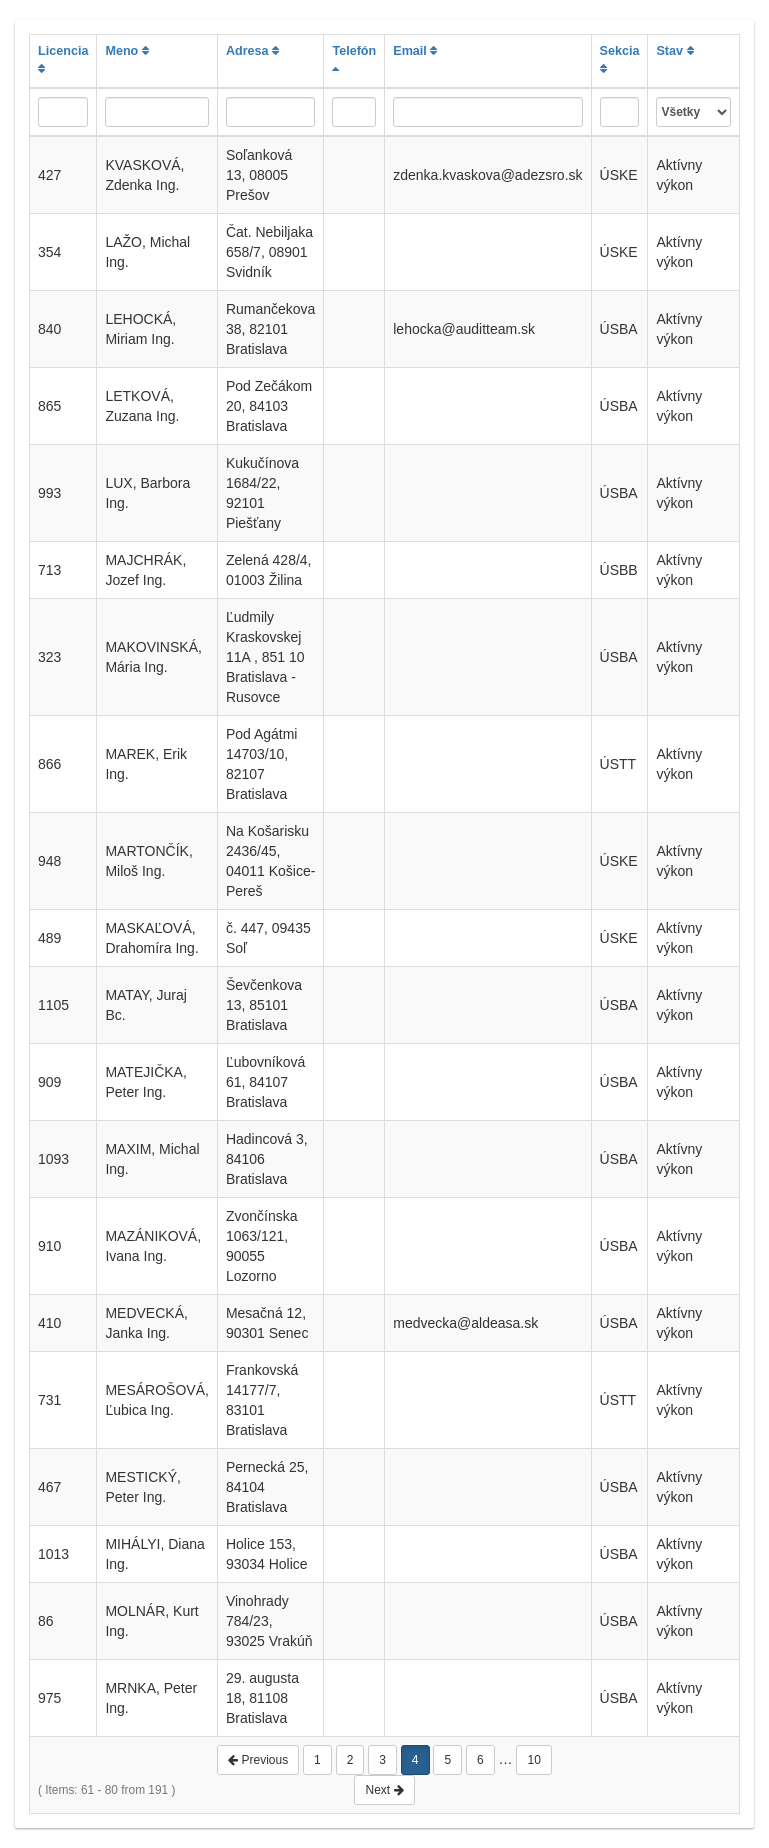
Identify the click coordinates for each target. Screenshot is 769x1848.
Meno (126, 51)
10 (533, 1760)
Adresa (252, 51)
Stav (674, 51)
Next (384, 1790)
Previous (258, 1760)
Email (415, 51)
